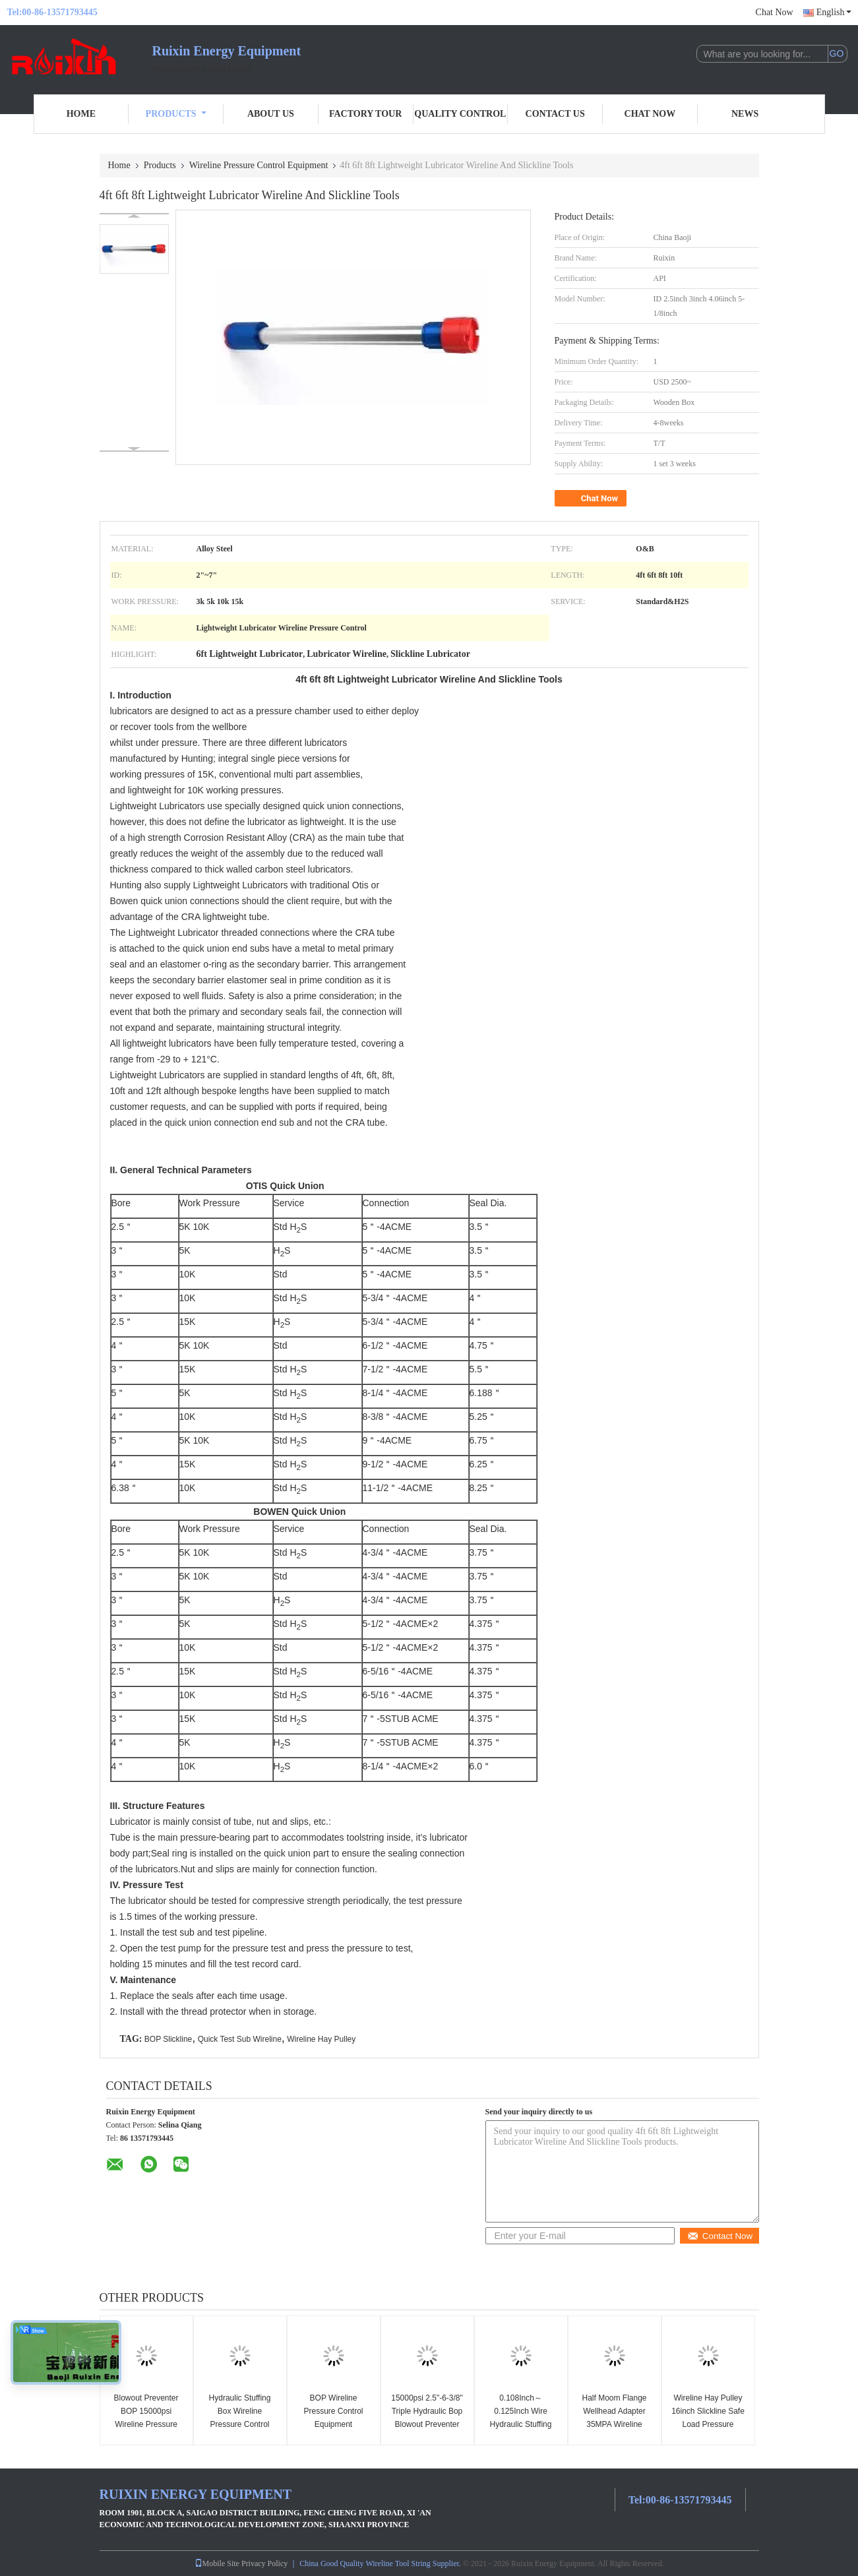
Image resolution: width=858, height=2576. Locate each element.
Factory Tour (365, 114)
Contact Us (555, 114)
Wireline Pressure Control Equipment (258, 165)
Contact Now (719, 2236)
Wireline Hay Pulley (321, 2039)
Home (81, 114)
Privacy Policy (264, 2563)
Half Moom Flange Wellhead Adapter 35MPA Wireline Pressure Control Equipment (614, 2424)
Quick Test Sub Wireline (240, 2039)
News (744, 114)
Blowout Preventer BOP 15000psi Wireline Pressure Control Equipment (146, 2417)
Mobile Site (217, 2563)
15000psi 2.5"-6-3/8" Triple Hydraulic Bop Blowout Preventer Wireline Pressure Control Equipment (427, 2424)
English (833, 12)
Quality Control (460, 114)
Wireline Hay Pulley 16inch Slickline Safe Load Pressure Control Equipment (708, 2417)
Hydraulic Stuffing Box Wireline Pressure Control (240, 2411)
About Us (270, 114)
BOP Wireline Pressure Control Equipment (333, 2411)
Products (176, 114)
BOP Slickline (168, 2039)
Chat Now (774, 12)
